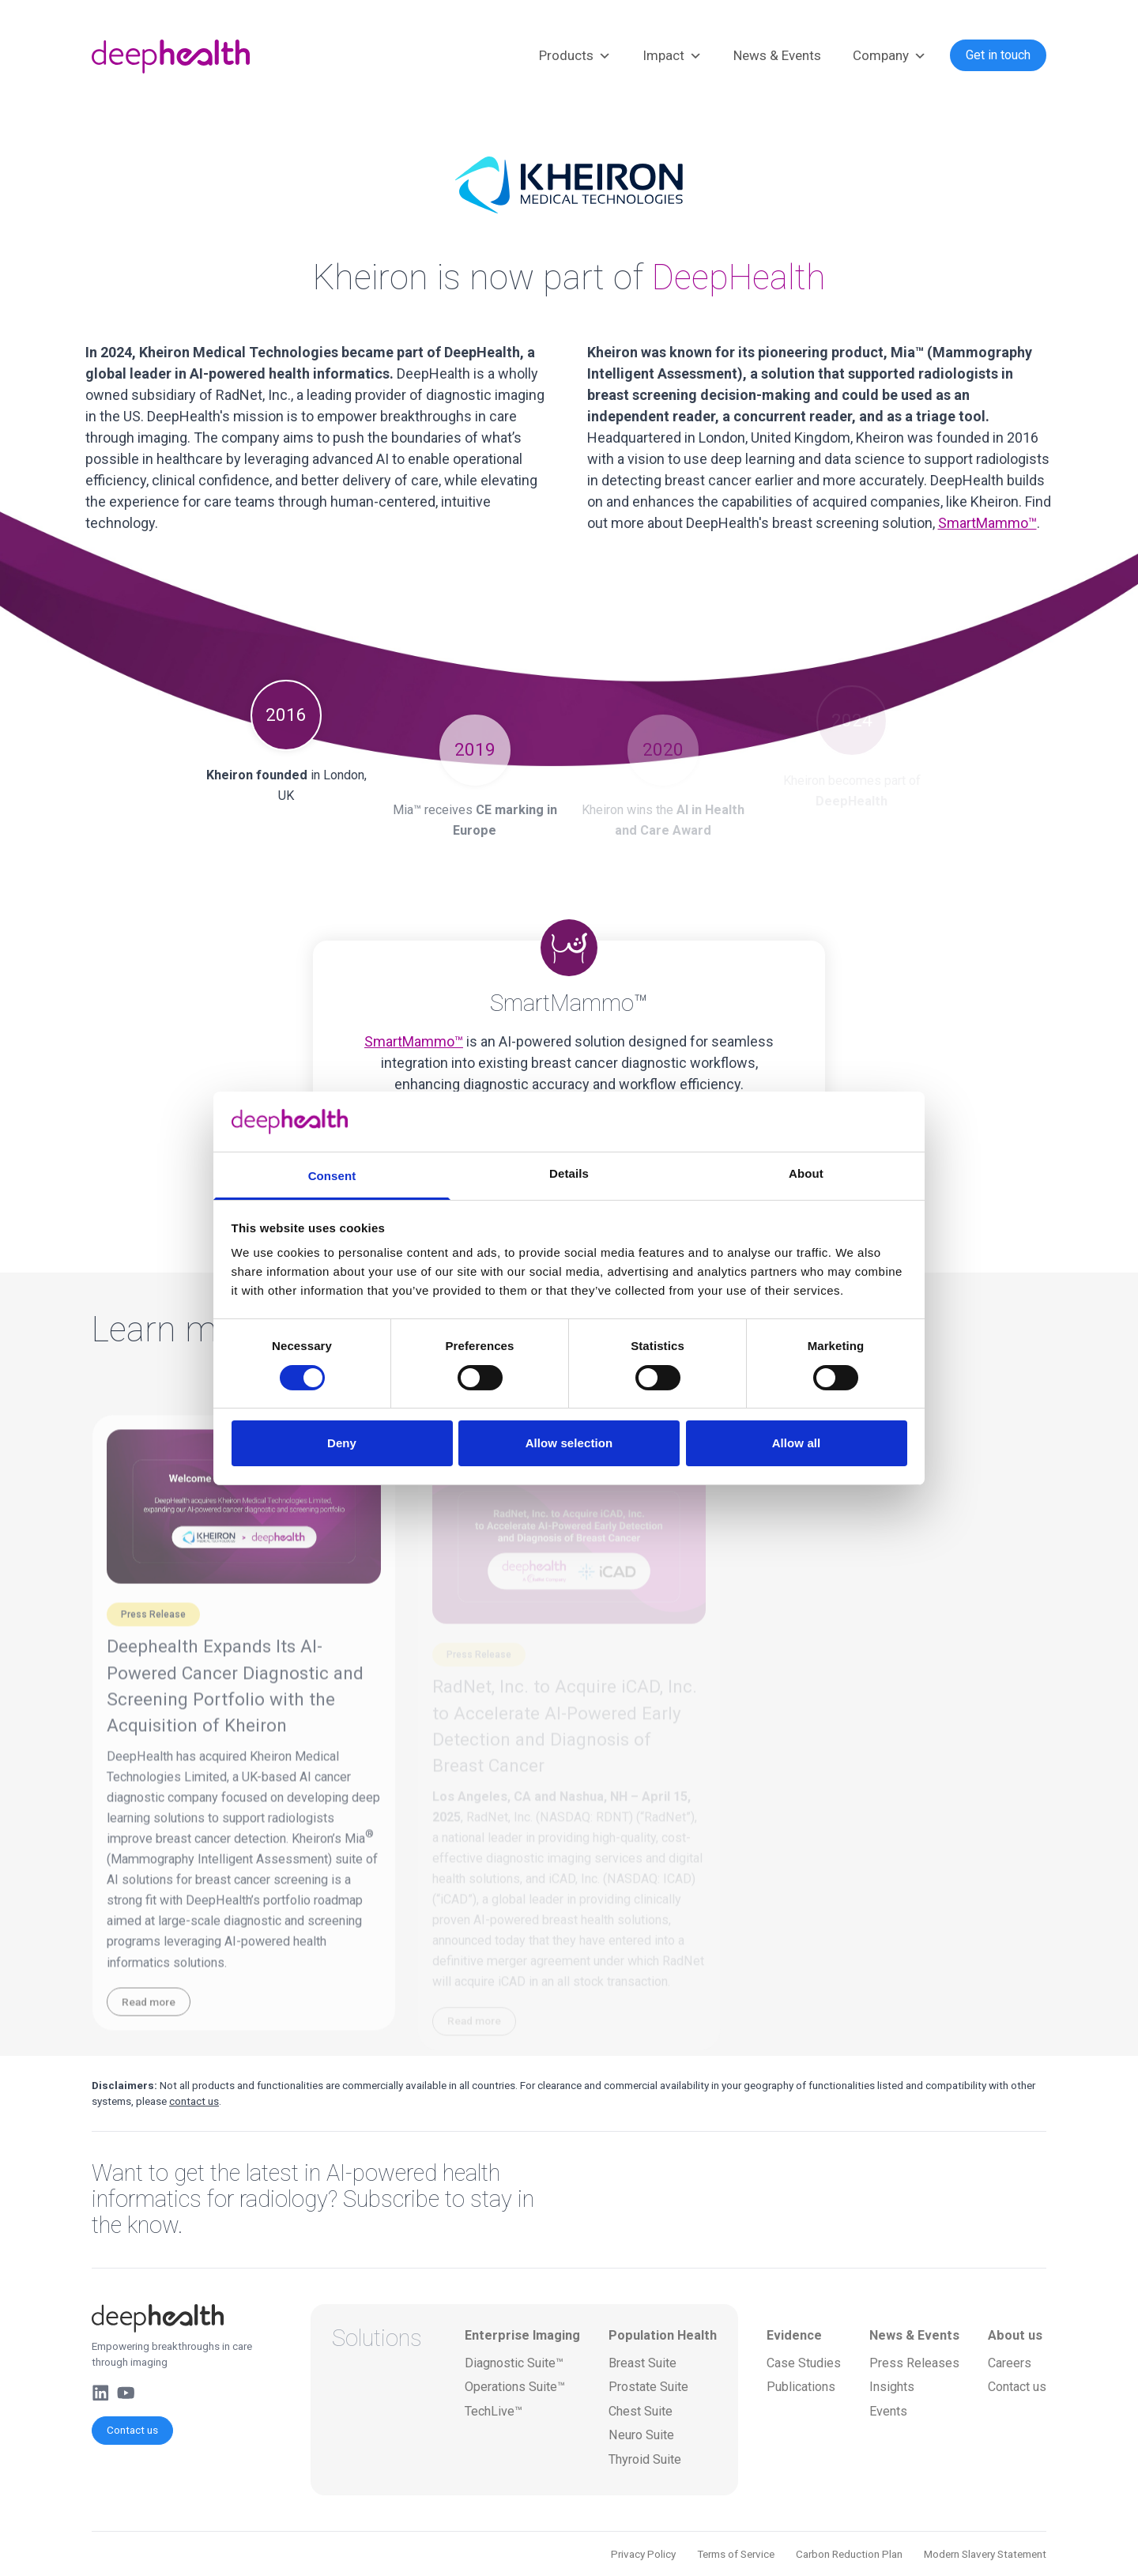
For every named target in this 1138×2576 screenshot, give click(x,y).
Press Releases (914, 2362)
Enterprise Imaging (522, 2335)
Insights (891, 2386)
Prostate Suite (648, 2386)
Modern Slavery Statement (985, 2554)
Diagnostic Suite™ (514, 2362)
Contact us (132, 2429)
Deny (341, 1443)
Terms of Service (735, 2554)
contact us (194, 2101)
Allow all (796, 1443)
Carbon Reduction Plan (849, 2554)
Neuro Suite (641, 2434)
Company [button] (889, 56)
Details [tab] (569, 1173)
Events (888, 2411)
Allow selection (569, 1443)
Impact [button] (672, 56)
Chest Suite (641, 2411)
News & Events (777, 55)
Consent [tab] (332, 1175)
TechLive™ (493, 2411)
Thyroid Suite (645, 2459)
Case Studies (804, 2362)
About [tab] (806, 1173)
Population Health (663, 2335)
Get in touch (998, 54)
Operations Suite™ (515, 2386)
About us (1015, 2335)
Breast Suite (642, 2362)
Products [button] (575, 56)
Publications (801, 2386)
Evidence (794, 2335)
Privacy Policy (643, 2554)
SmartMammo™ (987, 523)
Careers (1009, 2362)
